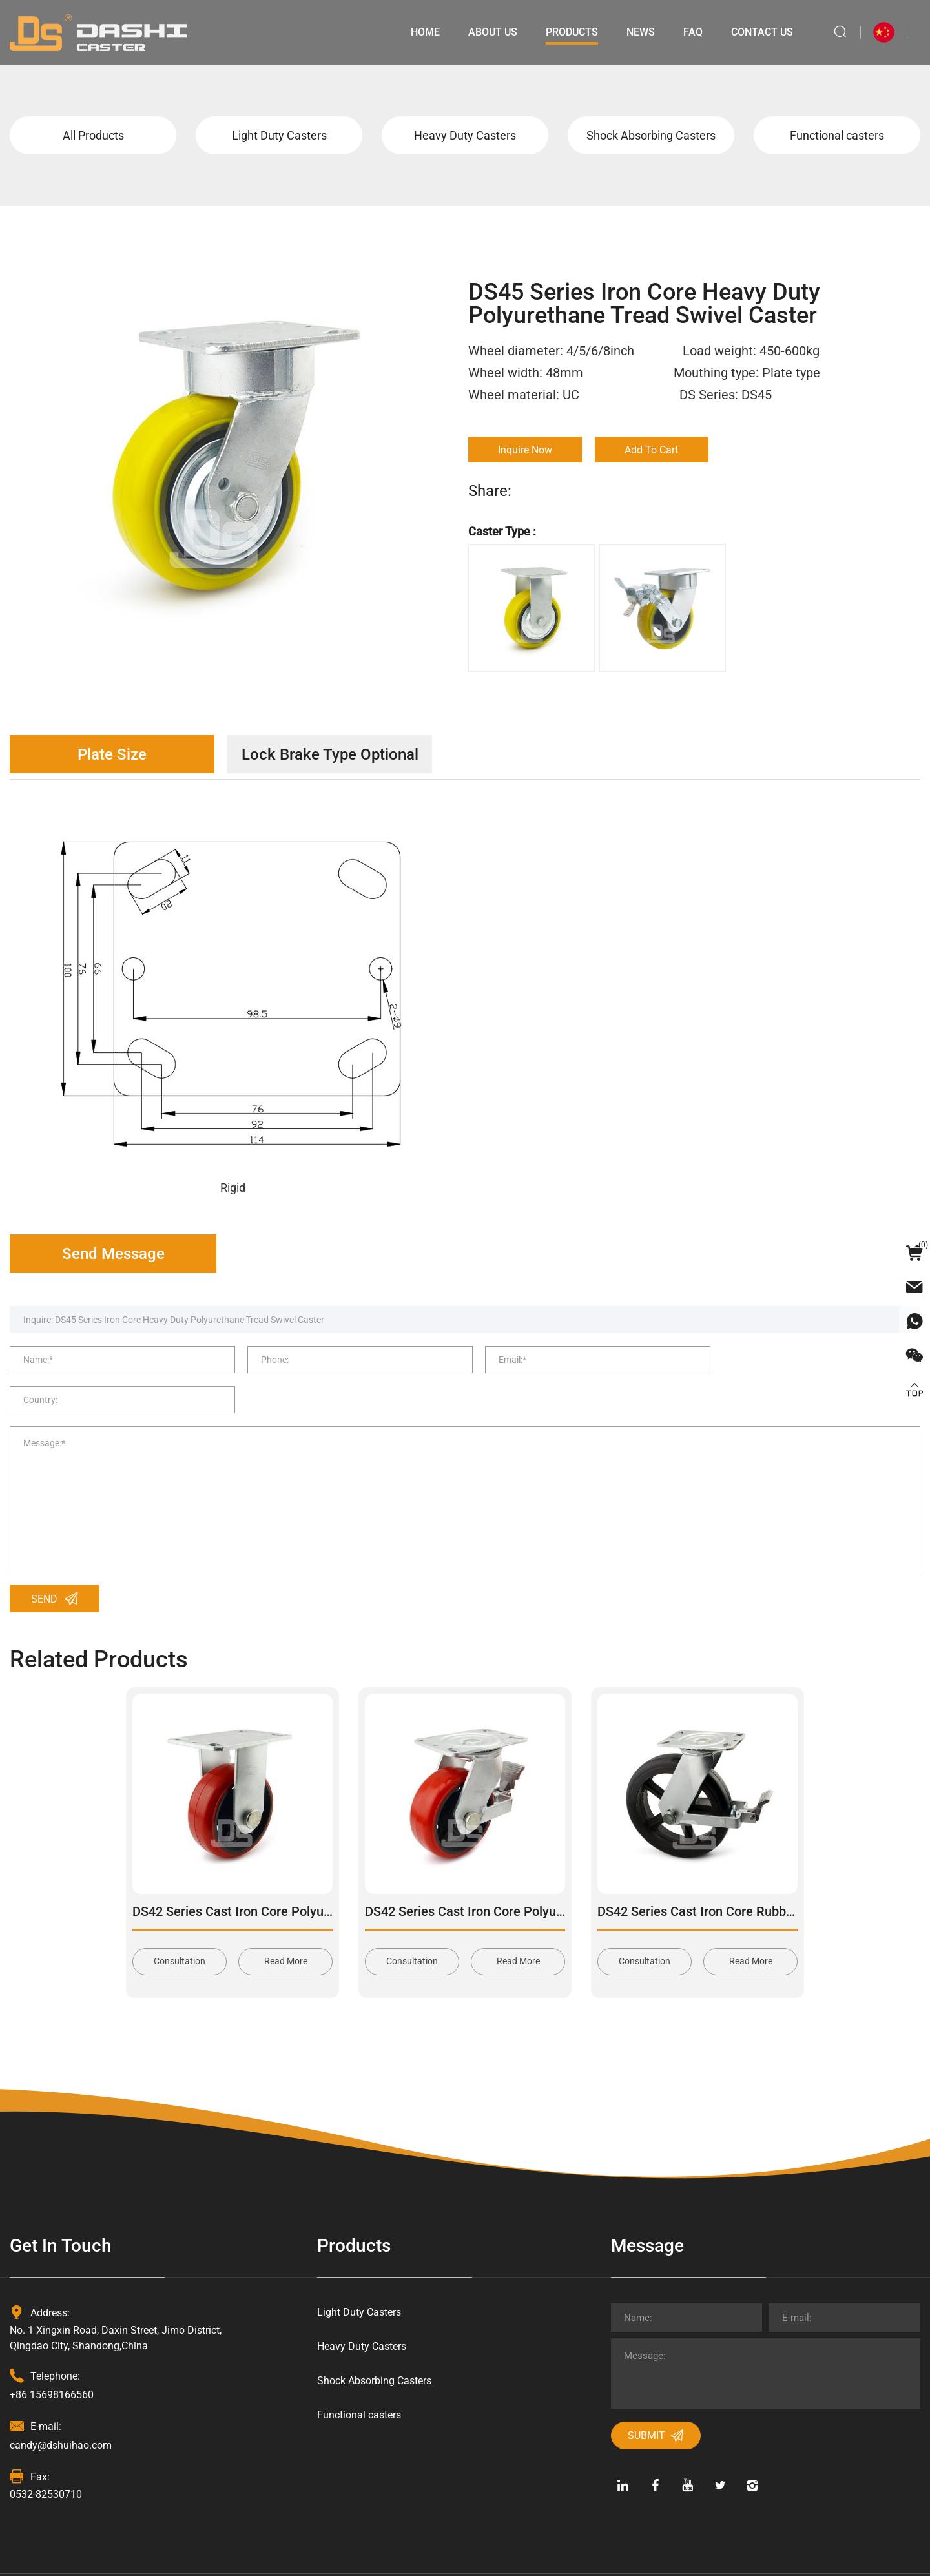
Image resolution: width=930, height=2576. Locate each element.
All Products (93, 135)
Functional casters (837, 135)
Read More (285, 1925)
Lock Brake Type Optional (332, 754)
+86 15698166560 (52, 2359)
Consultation (179, 1925)
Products (572, 32)
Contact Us (762, 32)
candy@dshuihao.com (61, 2409)
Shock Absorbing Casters (651, 135)
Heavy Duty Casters (465, 135)
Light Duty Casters (279, 135)
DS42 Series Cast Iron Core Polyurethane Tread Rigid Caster (305, 1875)
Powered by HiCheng (451, 2556)
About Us (492, 32)
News (640, 32)
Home (425, 32)
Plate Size (113, 754)
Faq (693, 32)
